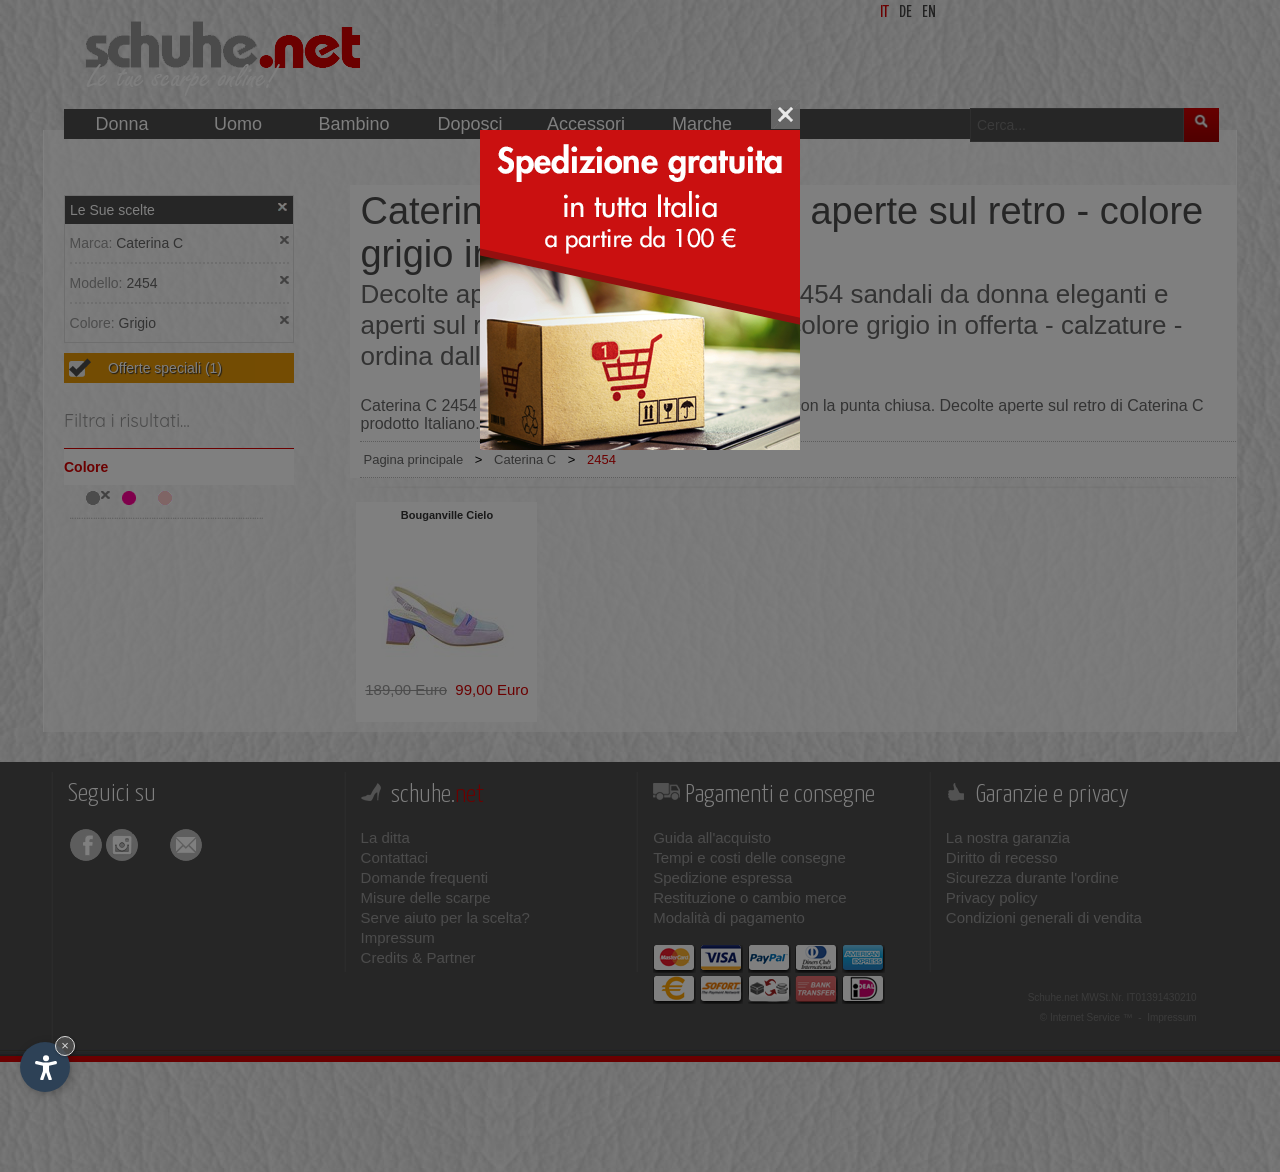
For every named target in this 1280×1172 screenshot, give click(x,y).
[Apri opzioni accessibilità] (45, 1067)
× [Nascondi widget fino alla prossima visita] (65, 1045)
